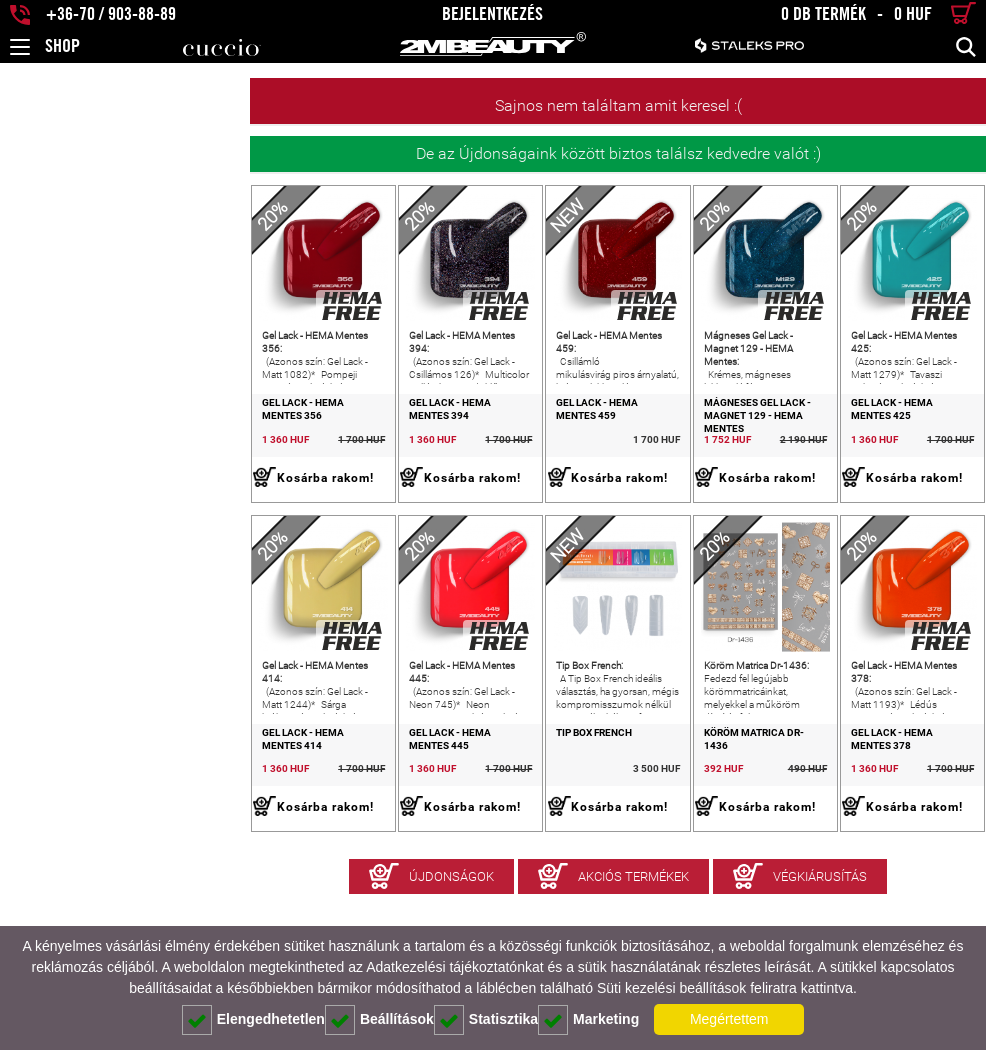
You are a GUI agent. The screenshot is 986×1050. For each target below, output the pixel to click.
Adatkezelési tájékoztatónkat (454, 967)
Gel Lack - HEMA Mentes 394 (281, 452)
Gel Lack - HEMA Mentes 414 (84, 832)
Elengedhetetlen (253, 1020)
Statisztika (486, 1020)
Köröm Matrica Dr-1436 (666, 832)
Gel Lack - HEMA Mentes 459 (478, 452)
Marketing (588, 1020)
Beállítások (379, 1020)
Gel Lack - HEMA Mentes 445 (281, 832)
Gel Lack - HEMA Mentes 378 (873, 832)
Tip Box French (444, 832)
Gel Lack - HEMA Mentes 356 (84, 452)
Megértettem (729, 1019)
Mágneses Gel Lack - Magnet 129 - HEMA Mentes (689, 459)
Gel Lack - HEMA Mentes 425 (873, 452)
